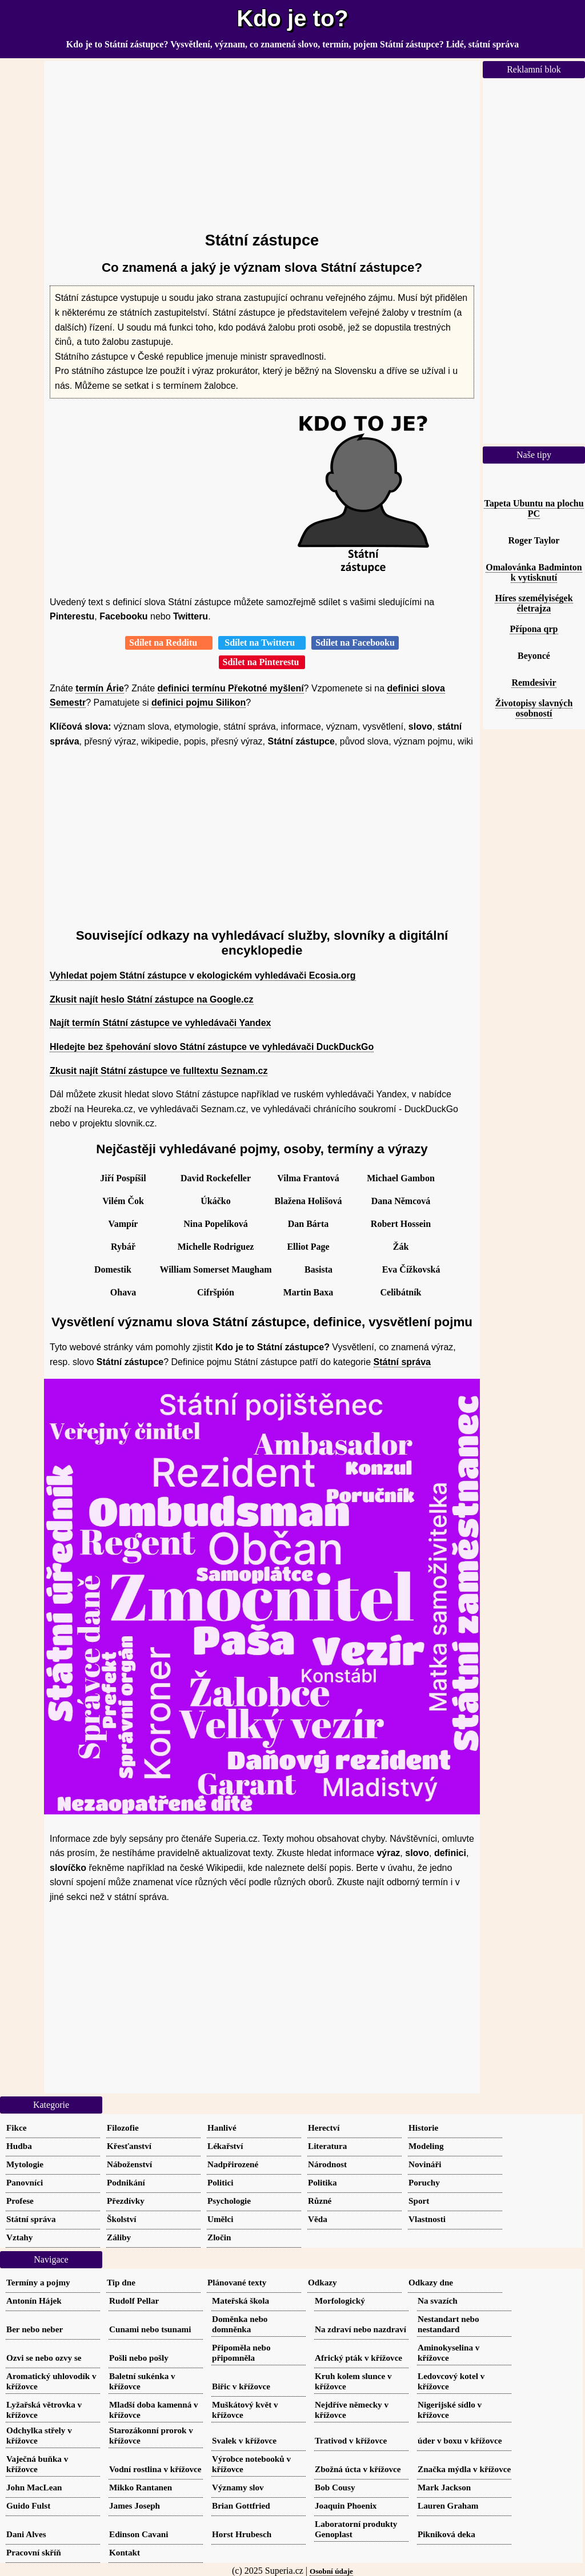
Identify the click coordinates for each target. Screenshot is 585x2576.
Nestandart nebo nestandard (448, 2324)
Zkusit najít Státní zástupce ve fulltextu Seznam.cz (158, 1071)
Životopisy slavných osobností (534, 708)
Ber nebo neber (34, 2329)
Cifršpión (215, 1292)
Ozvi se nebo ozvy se (44, 2357)
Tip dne (121, 2282)
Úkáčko (215, 1201)
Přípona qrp (534, 629)
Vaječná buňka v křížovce (37, 2464)
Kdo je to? (292, 18)
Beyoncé (534, 656)
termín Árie (99, 688)
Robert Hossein (401, 1224)
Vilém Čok (123, 1201)
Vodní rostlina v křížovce (155, 2469)
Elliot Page (308, 1246)
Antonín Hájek (34, 2300)
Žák (401, 1246)
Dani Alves (26, 2534)
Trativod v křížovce (351, 2440)
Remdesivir (533, 682)
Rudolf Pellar (134, 2300)
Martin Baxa (308, 1292)
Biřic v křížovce (241, 2386)
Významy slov (238, 2487)
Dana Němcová (401, 1201)
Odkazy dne (430, 2282)
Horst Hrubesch (241, 2534)
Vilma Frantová (308, 1178)
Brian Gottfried (241, 2505)
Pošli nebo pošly (139, 2357)
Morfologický (340, 2300)
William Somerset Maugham (215, 1269)
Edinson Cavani (138, 2534)
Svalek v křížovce (244, 2440)
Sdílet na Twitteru (262, 642)
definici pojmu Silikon (198, 702)
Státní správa (402, 1362)
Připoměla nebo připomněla (241, 2352)
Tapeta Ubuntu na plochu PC (533, 508)
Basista (318, 1269)
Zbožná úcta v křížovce (358, 2469)
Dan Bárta (308, 1224)
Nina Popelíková (215, 1224)
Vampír (123, 1224)
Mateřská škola (240, 2300)
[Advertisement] (262, 141)
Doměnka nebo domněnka (239, 2324)
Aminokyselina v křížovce (448, 2352)
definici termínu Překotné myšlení (231, 688)
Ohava (123, 1292)
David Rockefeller (216, 1178)
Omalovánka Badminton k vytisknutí (534, 572)
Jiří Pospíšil (123, 1178)
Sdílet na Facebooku (355, 642)
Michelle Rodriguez (216, 1246)
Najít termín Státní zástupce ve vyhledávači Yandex (160, 1023)
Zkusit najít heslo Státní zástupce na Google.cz (152, 999)
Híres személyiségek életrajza (533, 603)
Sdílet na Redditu (169, 642)
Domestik (112, 1269)
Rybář (123, 1246)
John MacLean (34, 2487)
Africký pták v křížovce (358, 2357)
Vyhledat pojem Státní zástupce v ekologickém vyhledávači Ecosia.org (203, 975)
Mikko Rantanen (140, 2487)
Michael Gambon (401, 1178)
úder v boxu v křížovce (460, 2440)
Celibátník (400, 1292)
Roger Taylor (534, 540)
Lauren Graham (448, 2505)
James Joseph (134, 2505)
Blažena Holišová (308, 1201)
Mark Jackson (444, 2487)
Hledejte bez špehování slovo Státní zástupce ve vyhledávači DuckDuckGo (212, 1047)
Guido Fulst (28, 2505)
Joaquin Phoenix (345, 2505)
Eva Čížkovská (411, 1269)
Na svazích (438, 2300)
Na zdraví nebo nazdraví (360, 2329)
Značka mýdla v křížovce (464, 2469)
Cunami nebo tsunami (150, 2329)
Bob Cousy (335, 2487)
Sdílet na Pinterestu (262, 662)
